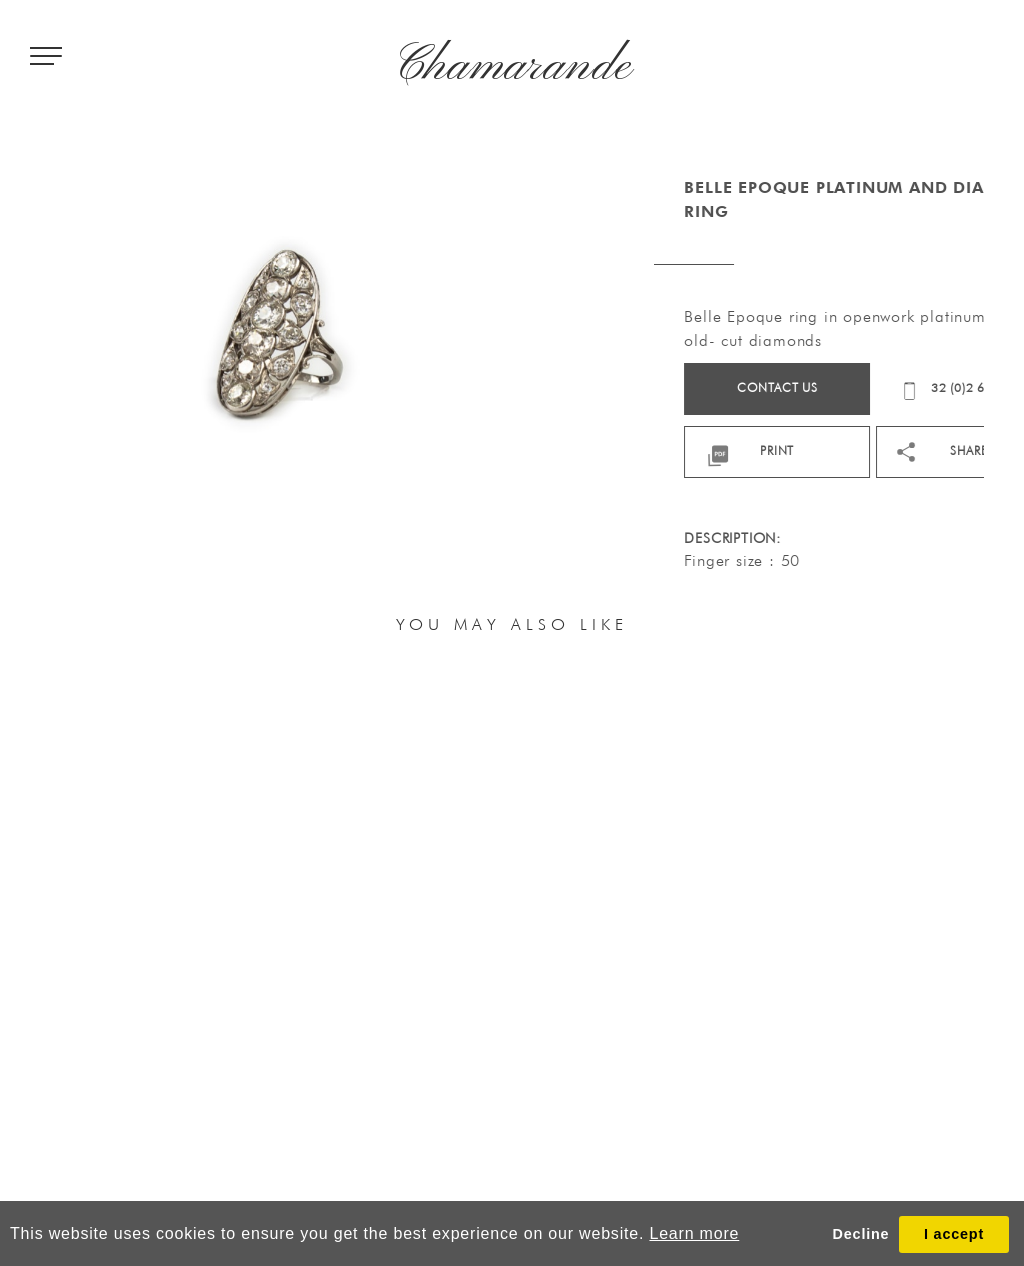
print (830, 450)
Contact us (830, 387)
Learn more (694, 1233)
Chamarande (512, 67)
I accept (954, 1234)
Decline (861, 1234)
